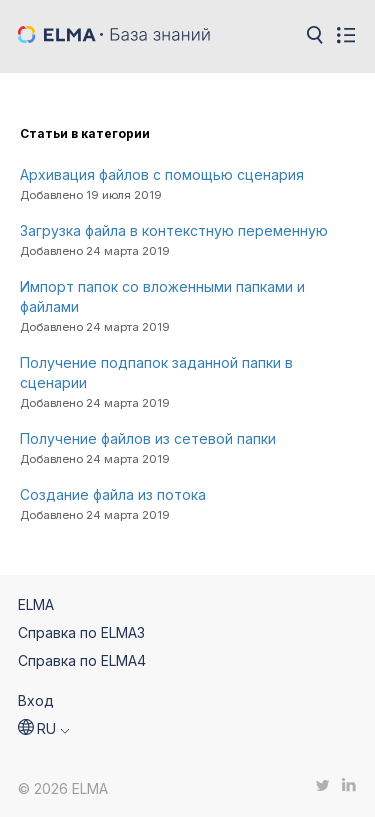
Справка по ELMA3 (81, 632)
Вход (36, 700)
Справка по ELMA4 (82, 660)
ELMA (36, 604)
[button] (44, 729)
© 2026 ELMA (63, 788)
